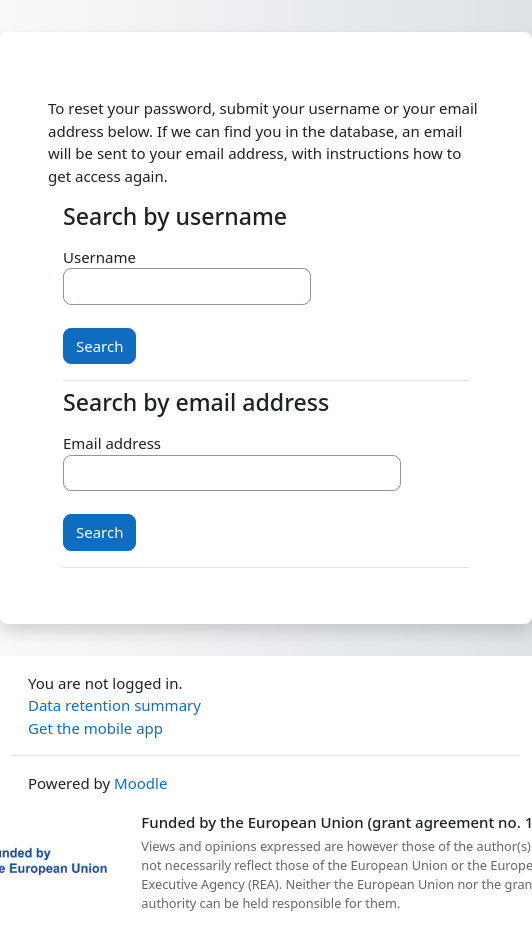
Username (99, 257)
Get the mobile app (95, 728)
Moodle (140, 783)
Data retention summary (114, 705)
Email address (112, 443)
